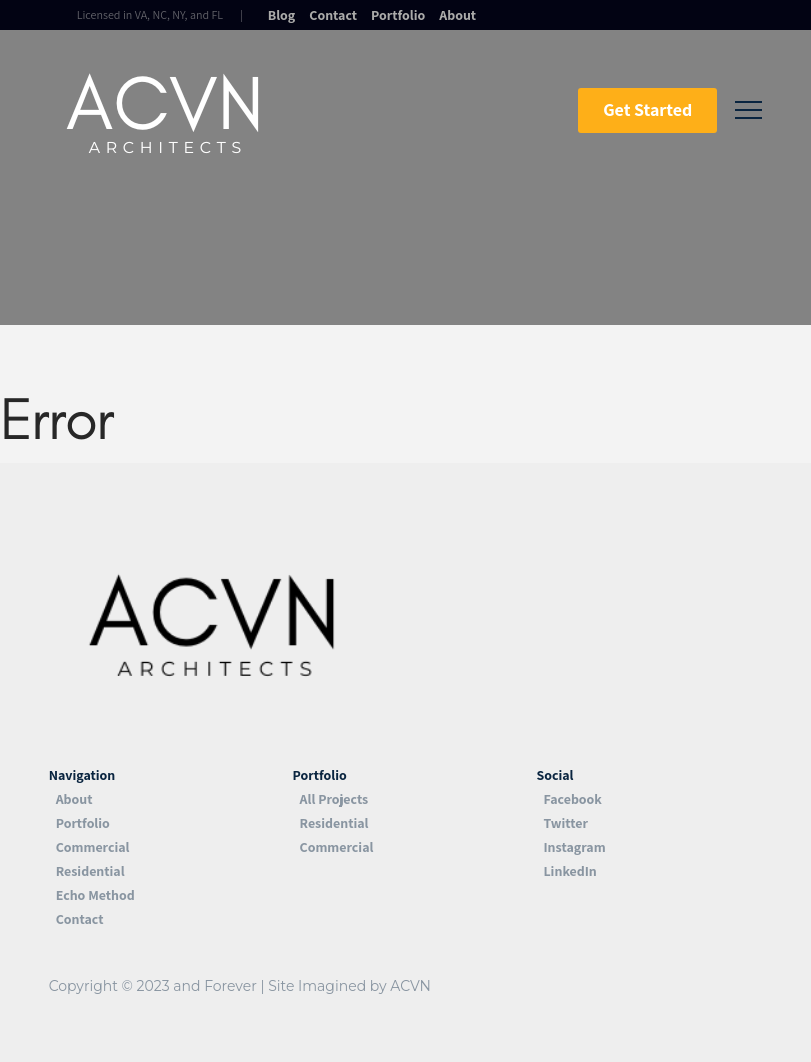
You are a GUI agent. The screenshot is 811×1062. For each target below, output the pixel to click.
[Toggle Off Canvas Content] (748, 110)
